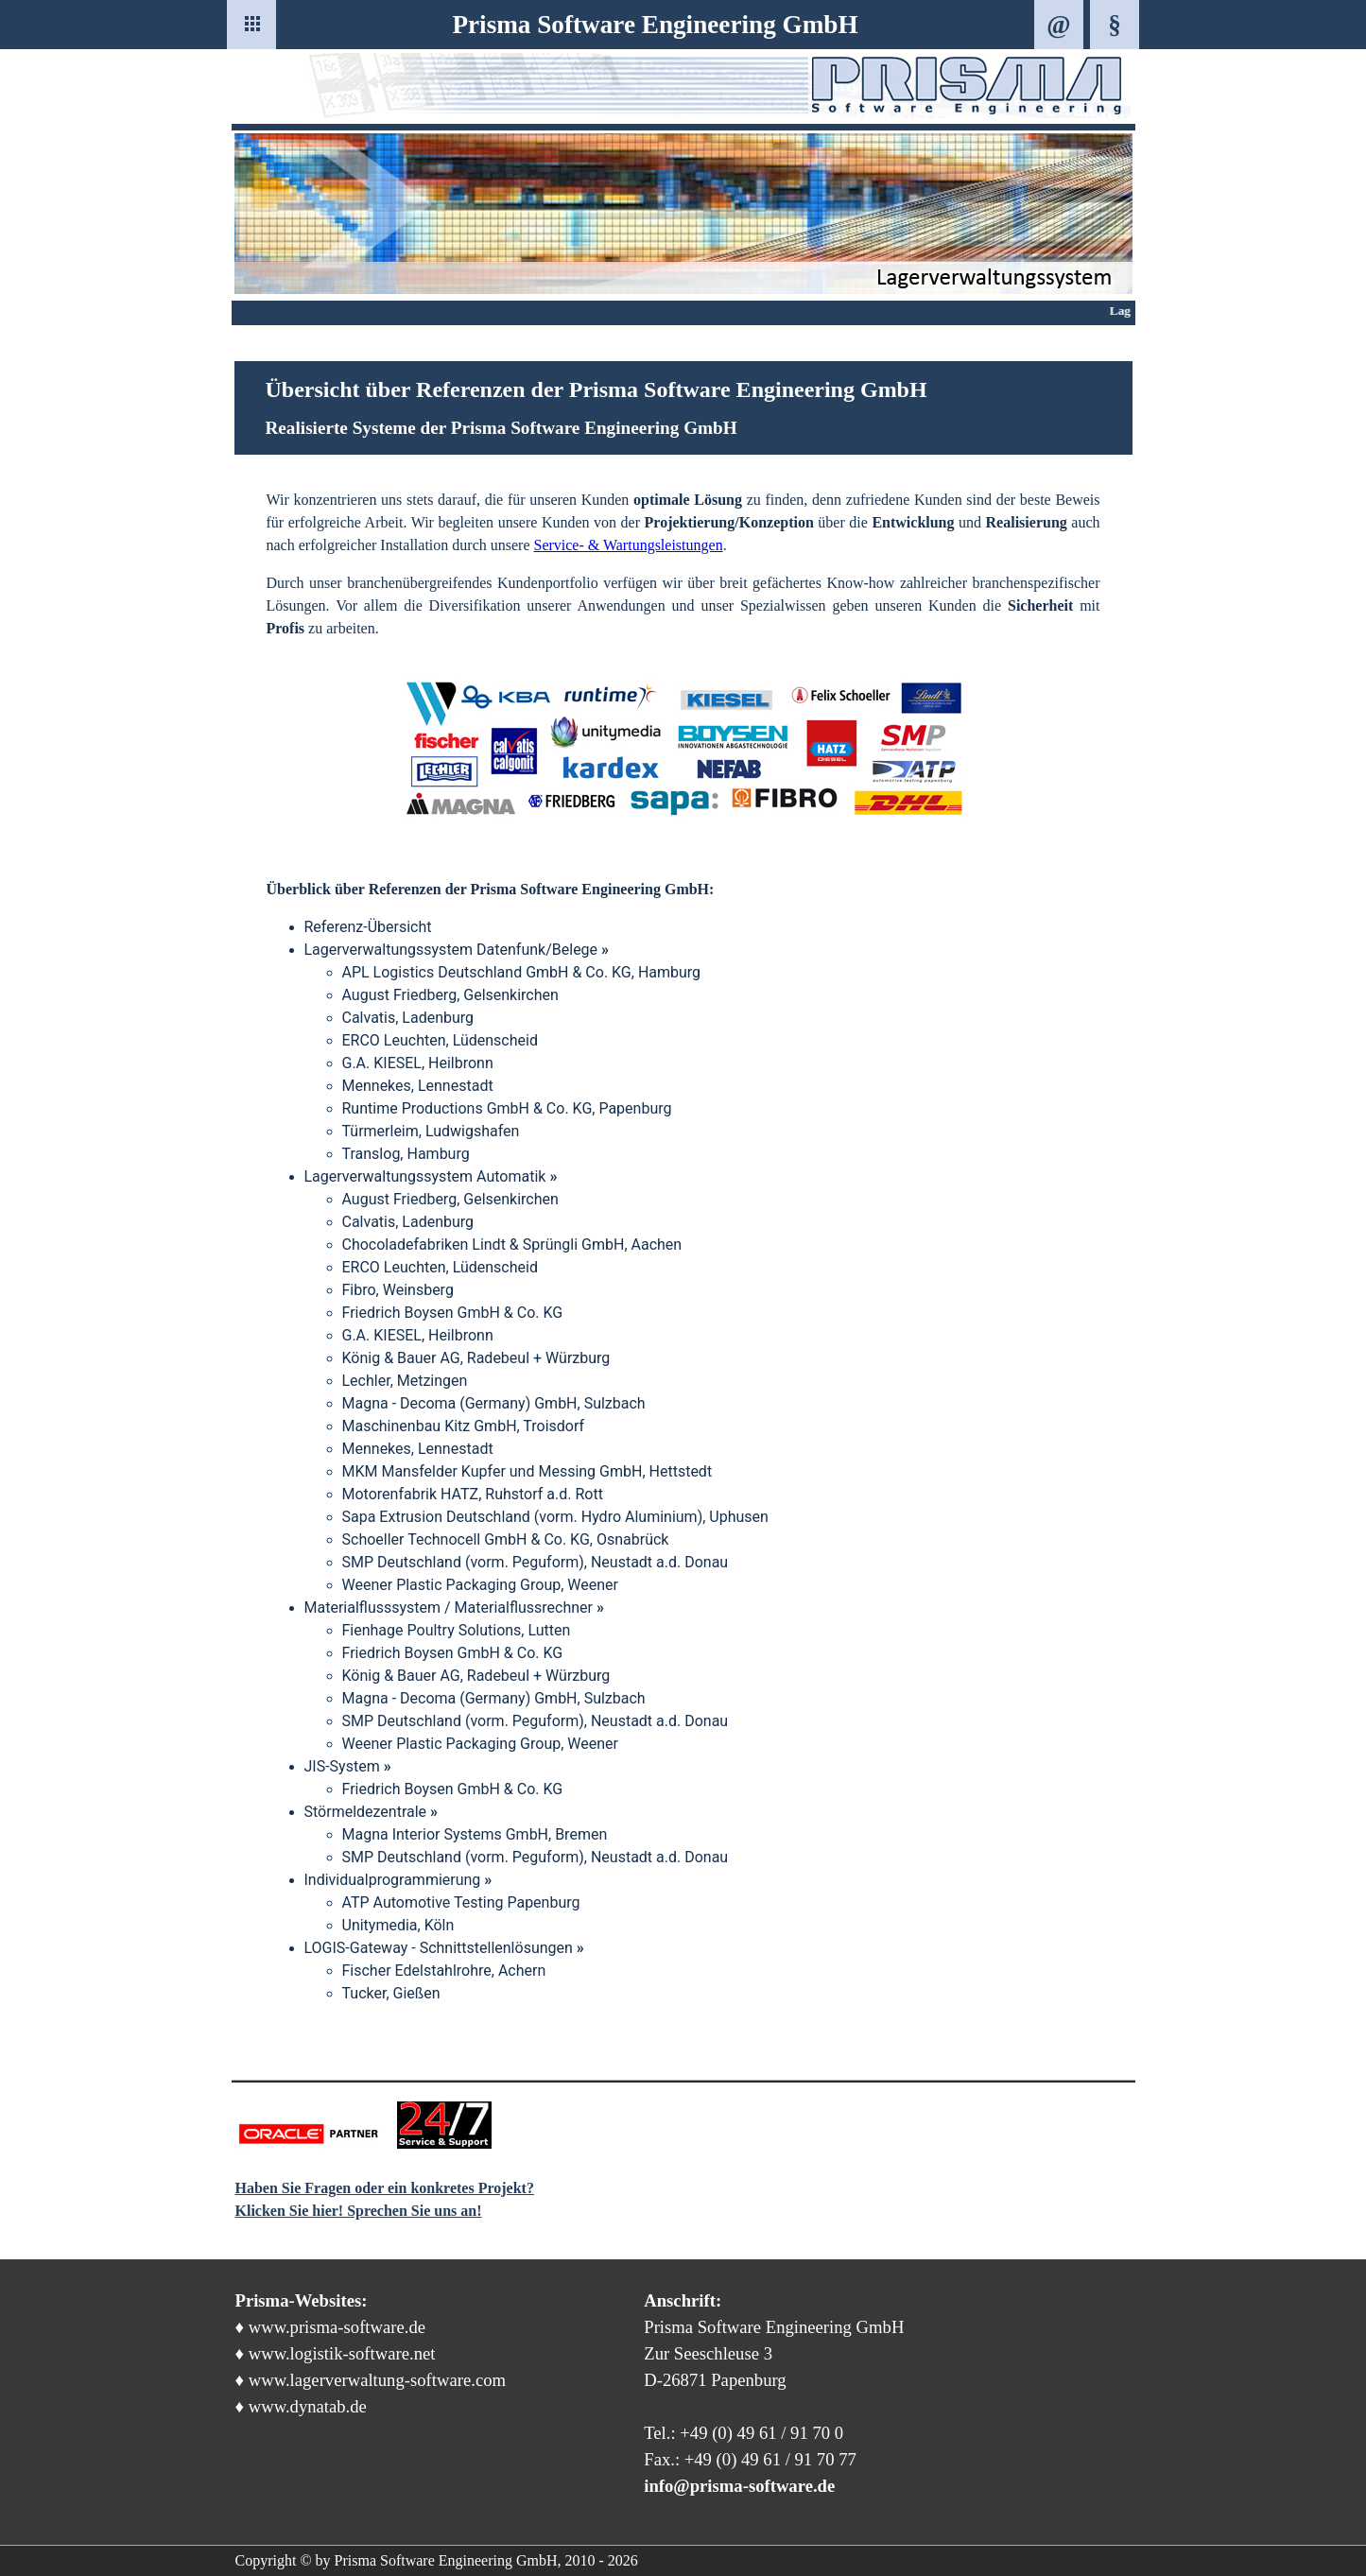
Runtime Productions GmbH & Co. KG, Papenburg (507, 1108)
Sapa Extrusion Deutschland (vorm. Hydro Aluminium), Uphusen (555, 1517)
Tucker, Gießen (391, 1993)
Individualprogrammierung (398, 1880)
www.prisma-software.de (337, 2327)
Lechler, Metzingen (405, 1381)
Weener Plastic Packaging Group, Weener (480, 1585)
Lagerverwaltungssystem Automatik (431, 1176)
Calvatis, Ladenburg (408, 1018)
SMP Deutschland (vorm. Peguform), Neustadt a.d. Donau (535, 1562)
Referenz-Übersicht (368, 927)
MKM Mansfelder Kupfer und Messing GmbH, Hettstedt (527, 1471)
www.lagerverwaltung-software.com (377, 2380)
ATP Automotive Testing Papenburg (461, 1902)
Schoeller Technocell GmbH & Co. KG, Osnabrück (505, 1539)
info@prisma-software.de (739, 2486)
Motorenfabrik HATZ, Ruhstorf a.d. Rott (472, 1494)
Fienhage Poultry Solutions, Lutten (456, 1630)
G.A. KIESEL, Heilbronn (417, 1063)
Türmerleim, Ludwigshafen (431, 1131)
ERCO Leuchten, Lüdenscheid (440, 1040)
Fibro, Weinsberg (398, 1290)
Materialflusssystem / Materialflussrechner (454, 1607)
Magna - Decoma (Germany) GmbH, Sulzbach (494, 1403)
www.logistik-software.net (342, 2353)
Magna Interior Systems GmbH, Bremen (475, 1834)
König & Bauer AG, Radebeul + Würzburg (476, 1358)
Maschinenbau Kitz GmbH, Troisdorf (463, 1426)
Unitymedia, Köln (398, 1925)
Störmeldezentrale (371, 1812)
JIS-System (347, 1766)
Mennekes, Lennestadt (417, 1086)
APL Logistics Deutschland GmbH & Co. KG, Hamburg (521, 972)
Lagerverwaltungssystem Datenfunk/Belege (457, 950)
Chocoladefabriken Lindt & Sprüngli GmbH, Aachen (512, 1244)
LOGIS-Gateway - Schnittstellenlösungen (444, 1948)
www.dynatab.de (308, 2406)
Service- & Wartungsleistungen (627, 545)
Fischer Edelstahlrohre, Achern (444, 1971)
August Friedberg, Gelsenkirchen (450, 995)
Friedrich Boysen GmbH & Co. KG (452, 1313)
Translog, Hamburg (406, 1154)
